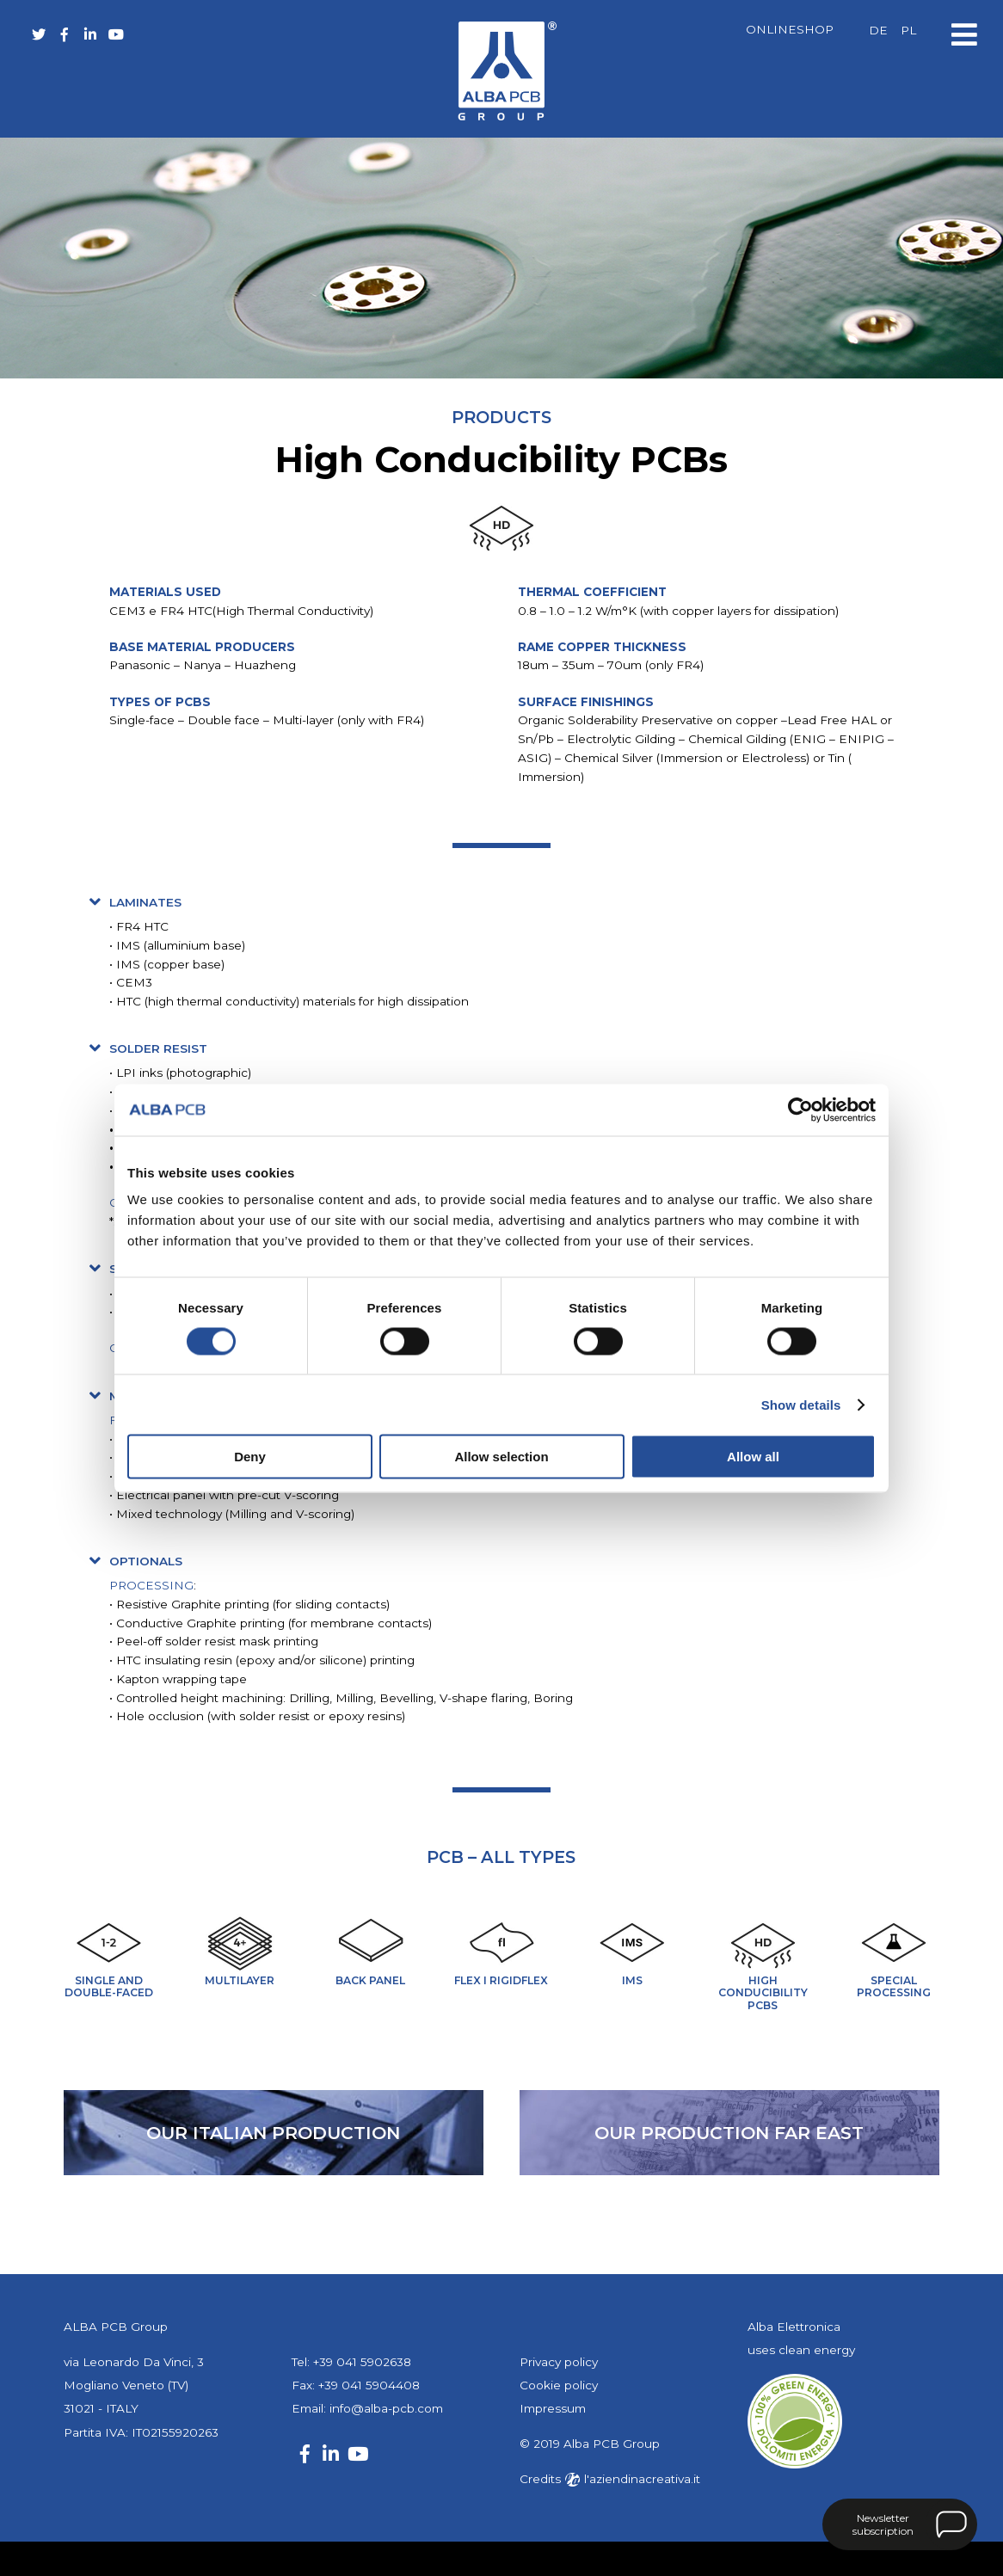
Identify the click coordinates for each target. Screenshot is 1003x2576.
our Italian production (273, 2132)
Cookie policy (559, 2385)
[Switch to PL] (908, 31)
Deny (250, 1456)
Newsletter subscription (883, 2524)
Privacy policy (559, 2362)
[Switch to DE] (878, 31)
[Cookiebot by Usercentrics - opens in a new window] (800, 1109)
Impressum (553, 2408)
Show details (801, 1404)
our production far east (729, 2132)
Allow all (753, 1456)
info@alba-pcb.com (386, 2408)
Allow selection (501, 1456)
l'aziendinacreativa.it (632, 2479)
